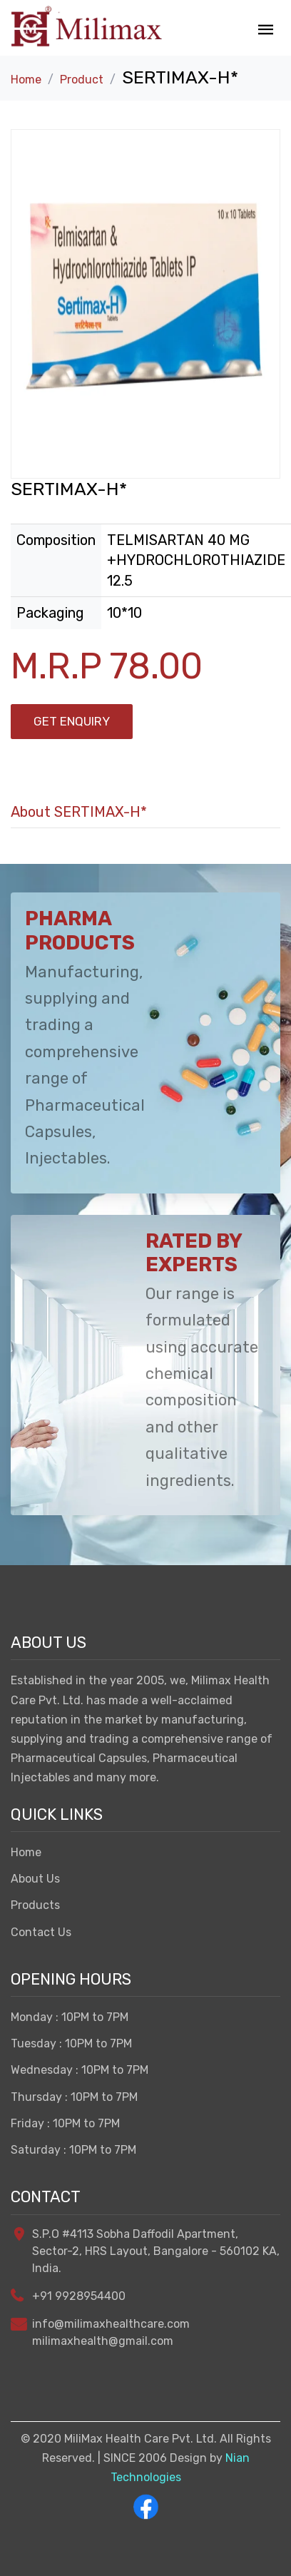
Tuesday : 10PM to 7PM (71, 2043)
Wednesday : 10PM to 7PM (79, 2070)
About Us (35, 1878)
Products (35, 1905)
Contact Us (41, 1932)
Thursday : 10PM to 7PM (74, 2097)
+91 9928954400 (79, 2296)
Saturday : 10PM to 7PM (73, 2150)
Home (26, 79)
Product (81, 79)
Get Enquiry (72, 721)
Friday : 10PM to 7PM (65, 2123)
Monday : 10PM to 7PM (69, 2017)
